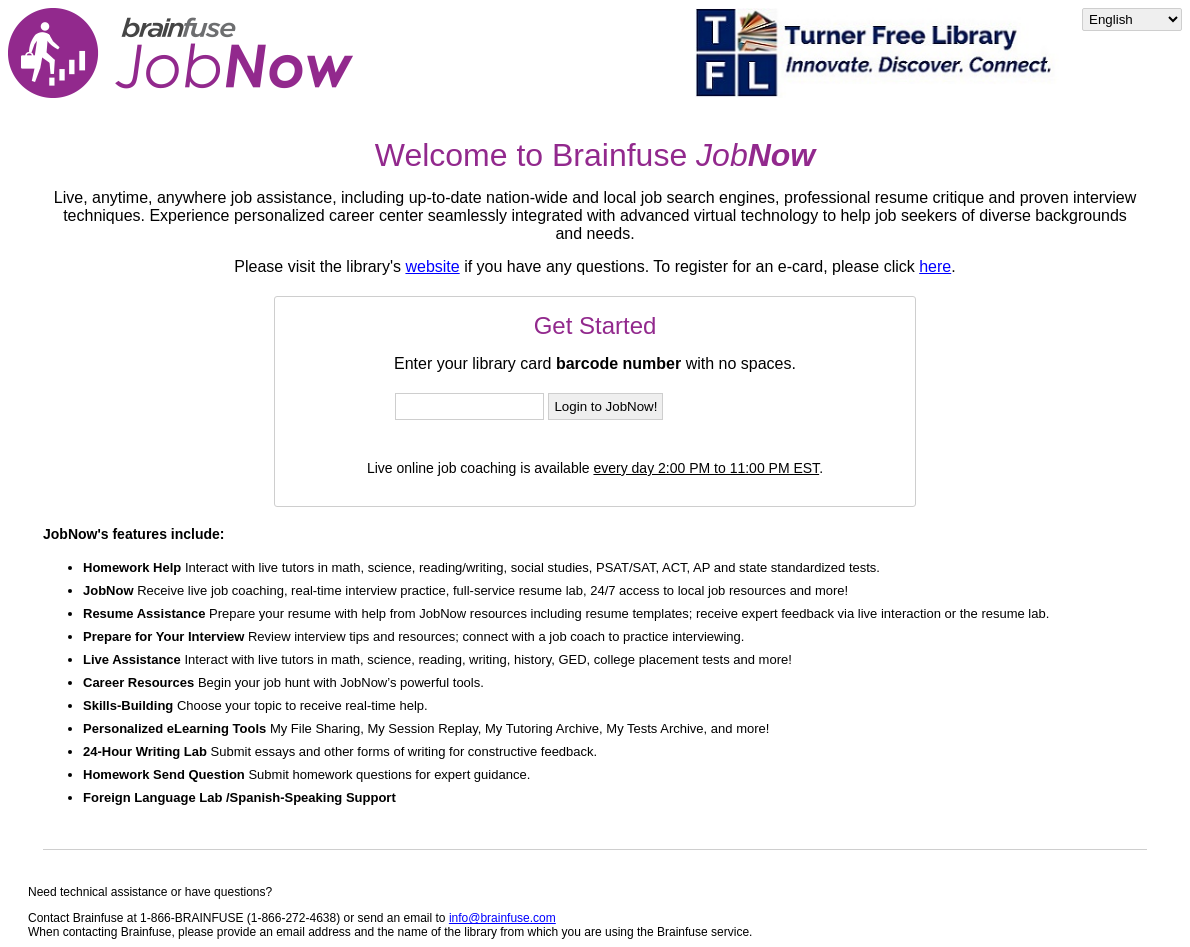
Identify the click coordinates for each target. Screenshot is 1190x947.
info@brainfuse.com (502, 918)
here (935, 266)
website (432, 266)
